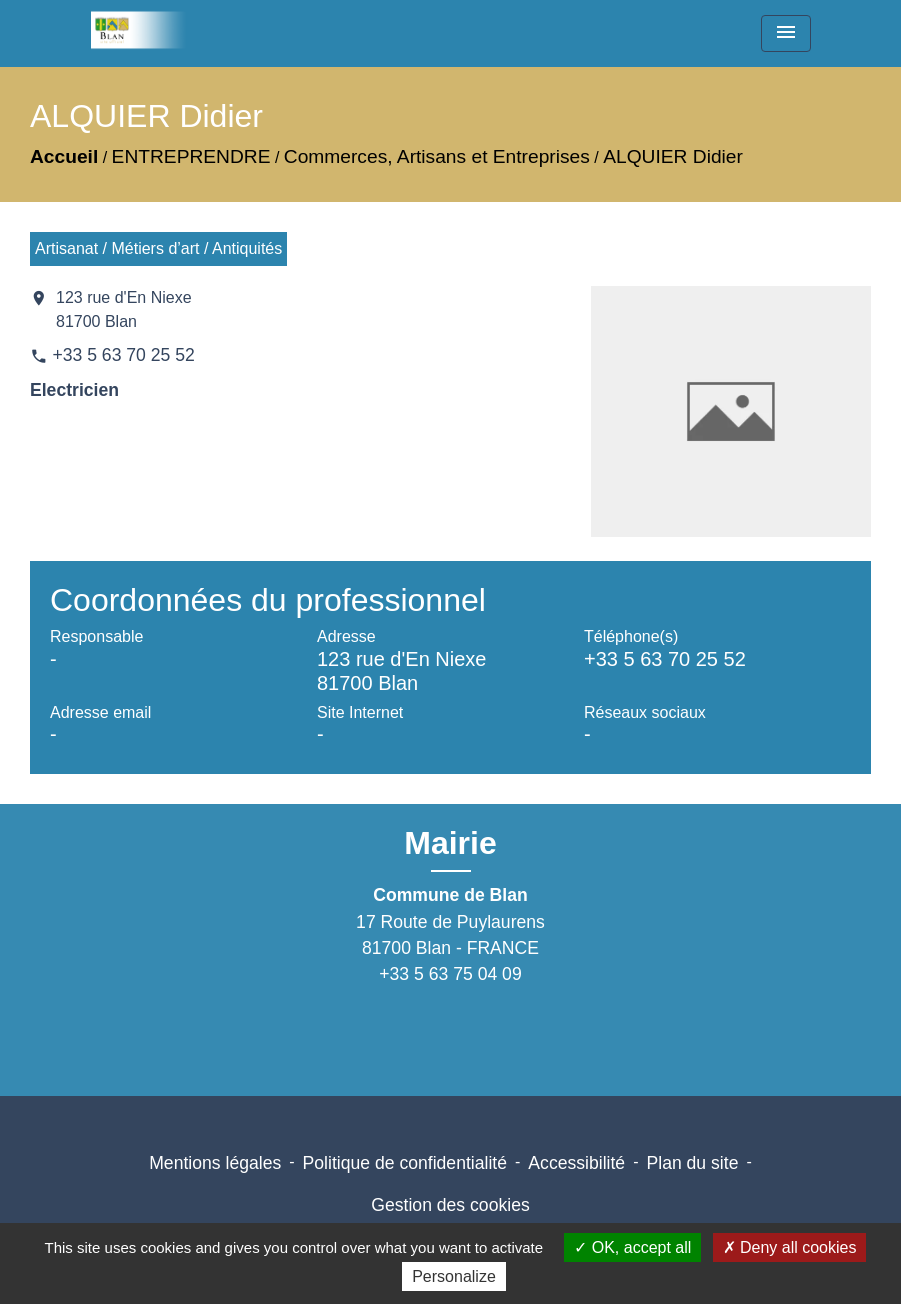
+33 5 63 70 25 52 (123, 355)
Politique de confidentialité (405, 1163)
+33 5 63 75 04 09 (450, 974)
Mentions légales (215, 1163)
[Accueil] (145, 30)
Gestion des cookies (450, 1205)
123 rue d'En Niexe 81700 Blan (124, 309)
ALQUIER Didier (673, 156)
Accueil (64, 156)
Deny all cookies (790, 1247)
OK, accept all (632, 1247)
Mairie (450, 843)
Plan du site (692, 1163)
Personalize (454, 1276)
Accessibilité (576, 1163)
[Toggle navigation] (786, 33)
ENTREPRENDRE (191, 156)
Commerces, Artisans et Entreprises (437, 156)
